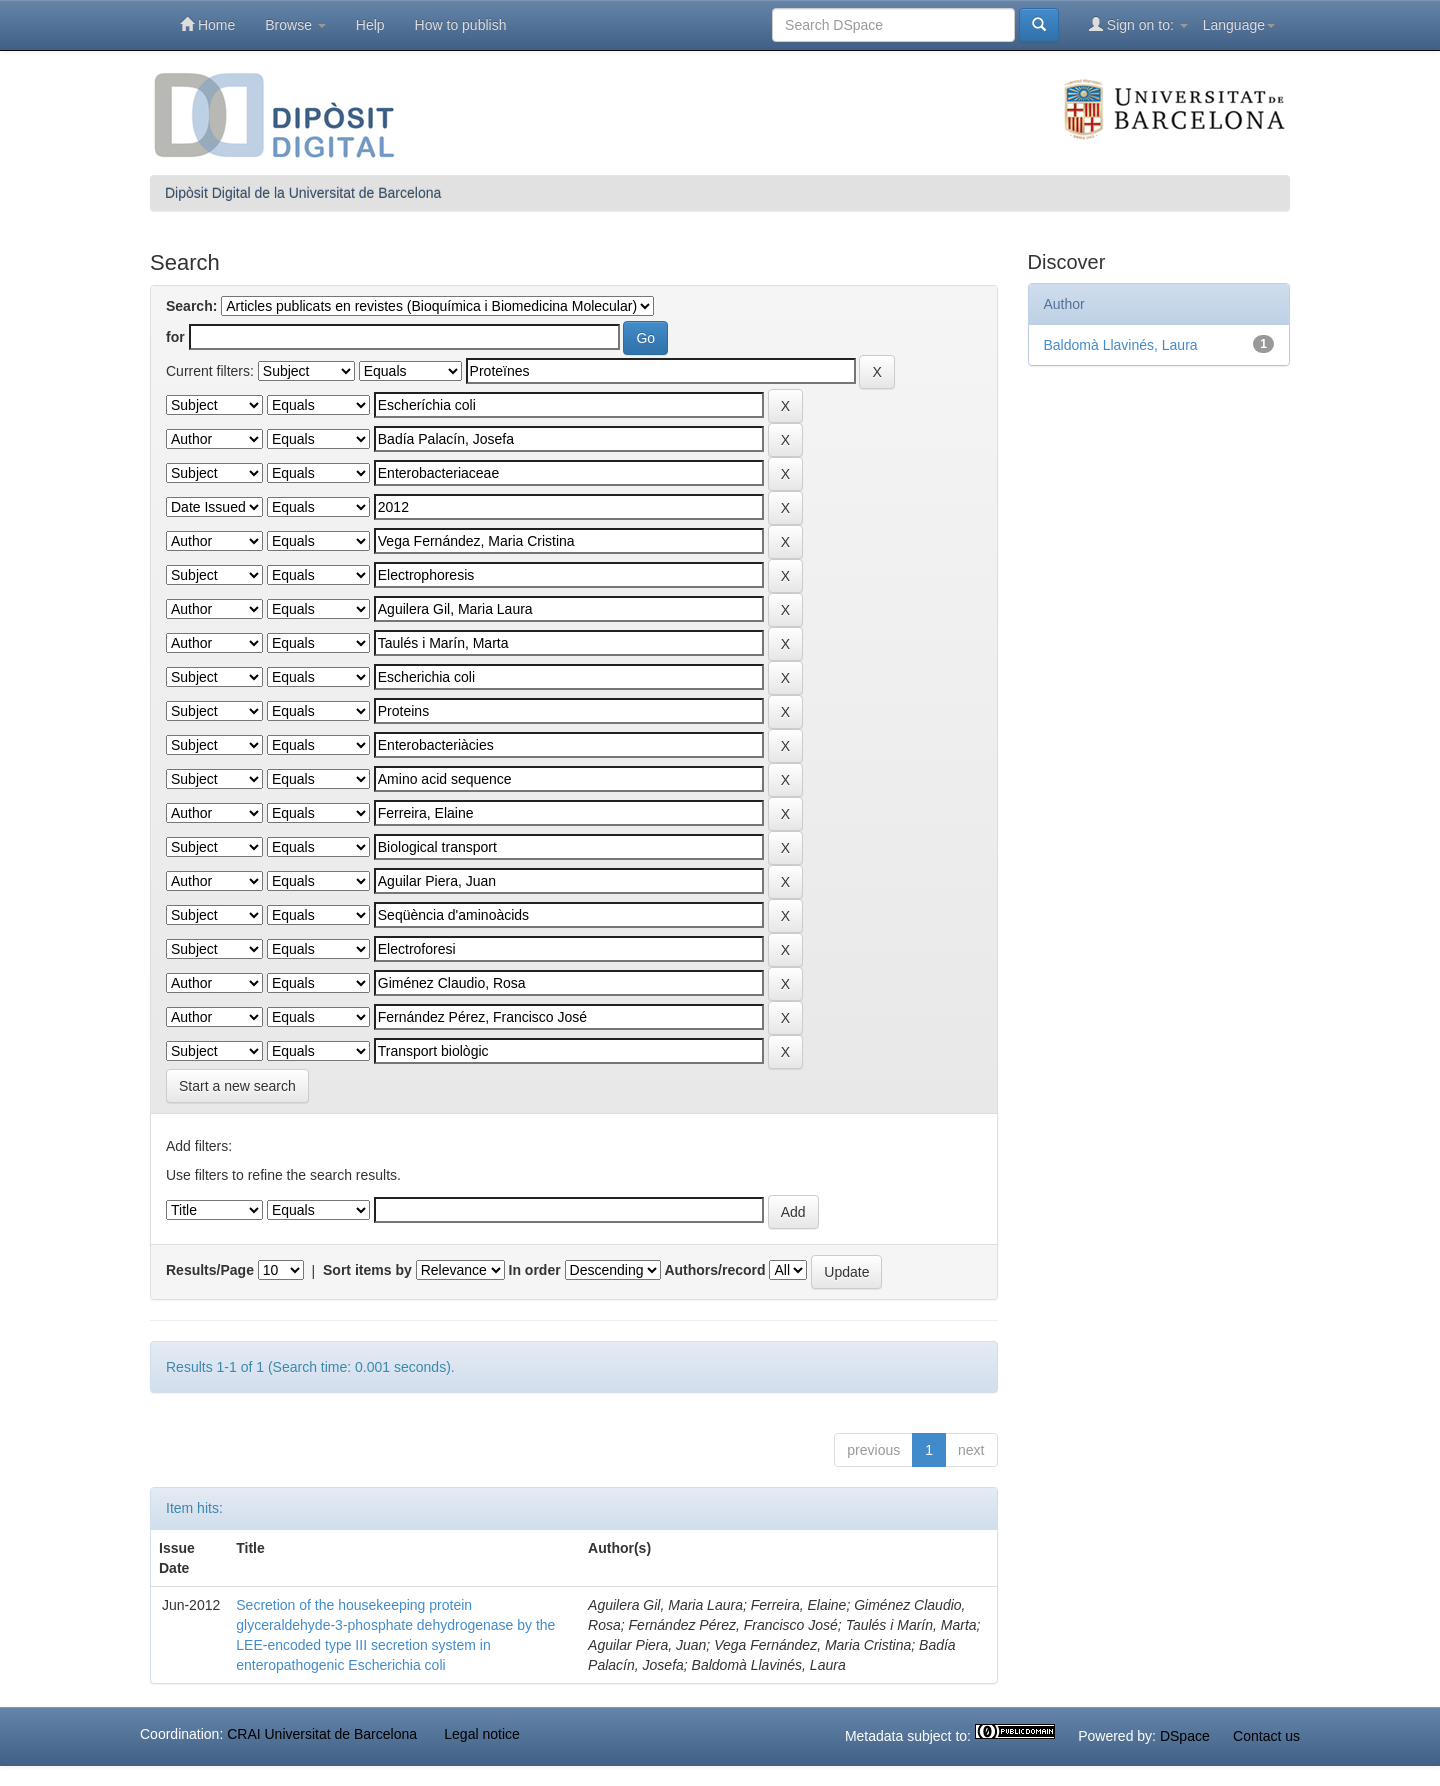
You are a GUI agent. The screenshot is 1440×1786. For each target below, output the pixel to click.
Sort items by (367, 1270)
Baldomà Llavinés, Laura (1121, 345)
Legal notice (482, 1734)
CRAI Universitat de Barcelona (322, 1734)
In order (535, 1270)
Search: (191, 306)
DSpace (1185, 1736)
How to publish (461, 25)
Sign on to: (1138, 24)
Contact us (1266, 1736)
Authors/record (714, 1270)
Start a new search (237, 1086)
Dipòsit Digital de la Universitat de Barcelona (303, 193)
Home (207, 24)
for (175, 337)
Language (1239, 25)
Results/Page (210, 1270)
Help (370, 25)
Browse (295, 25)
